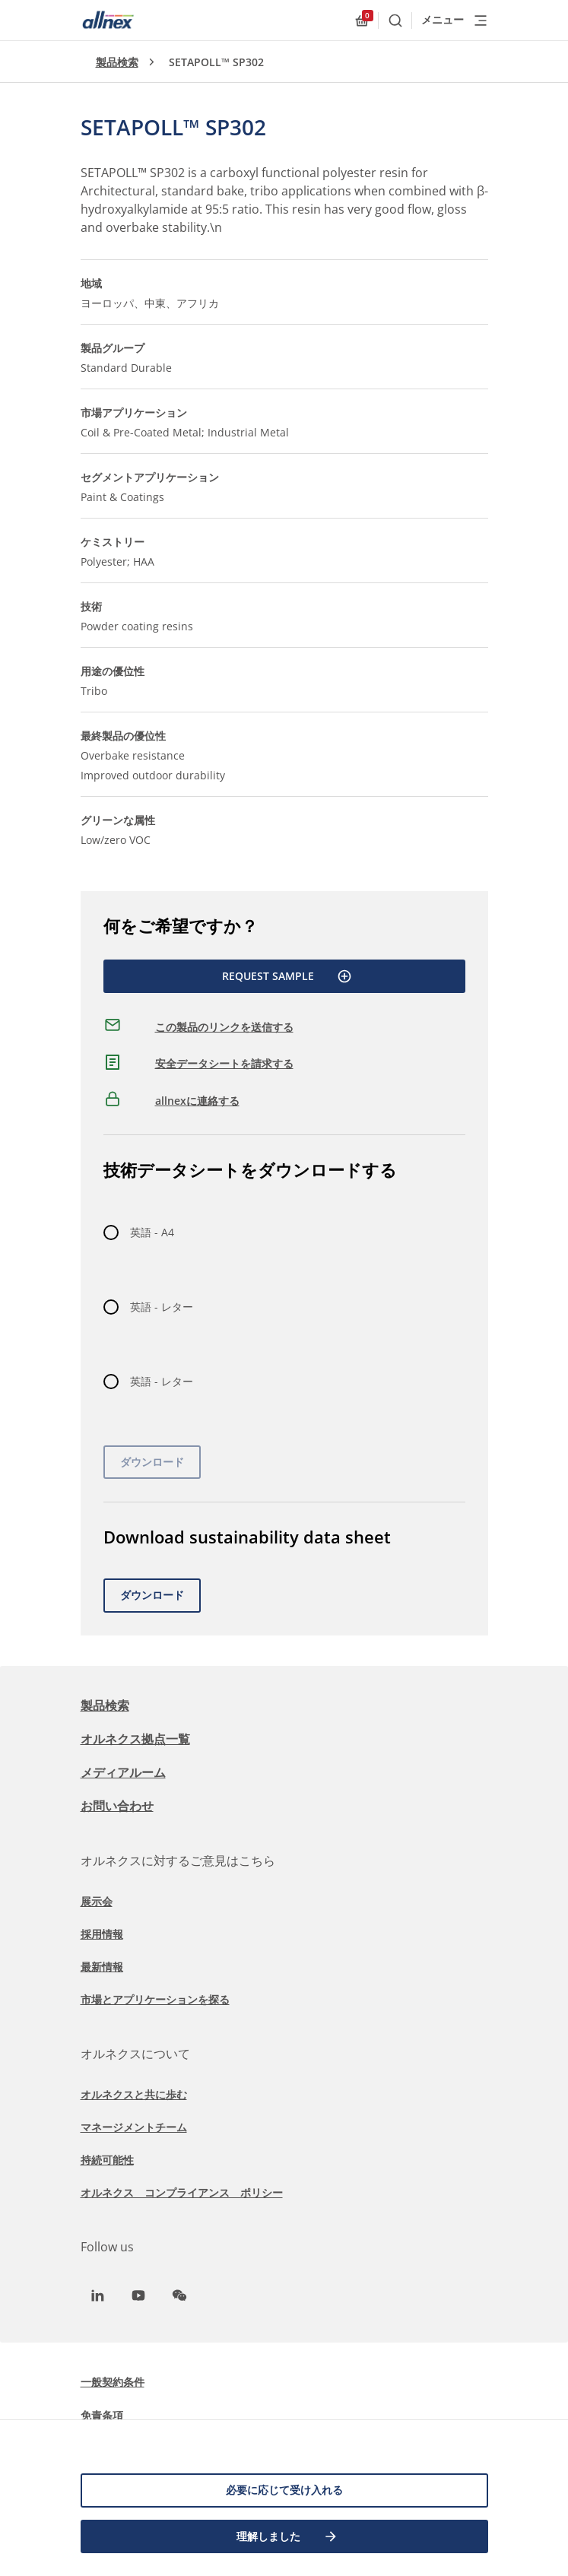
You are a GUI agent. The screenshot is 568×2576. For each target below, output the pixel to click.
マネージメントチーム (134, 2127)
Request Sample (287, 976)
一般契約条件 (112, 2382)
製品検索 (117, 62)
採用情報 (102, 1934)
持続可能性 (107, 2159)
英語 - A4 (152, 1232)
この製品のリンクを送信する (224, 1027)
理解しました (287, 2536)
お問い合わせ (117, 1805)
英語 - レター (161, 1306)
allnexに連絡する (197, 1100)
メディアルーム (123, 1772)
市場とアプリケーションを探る (155, 1999)
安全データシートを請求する (224, 1063)
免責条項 (102, 2415)
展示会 (97, 1901)
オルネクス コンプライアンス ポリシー (182, 2192)
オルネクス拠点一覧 (135, 1739)
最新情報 (102, 1966)
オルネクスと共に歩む (134, 2094)
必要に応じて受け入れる (284, 2489)
